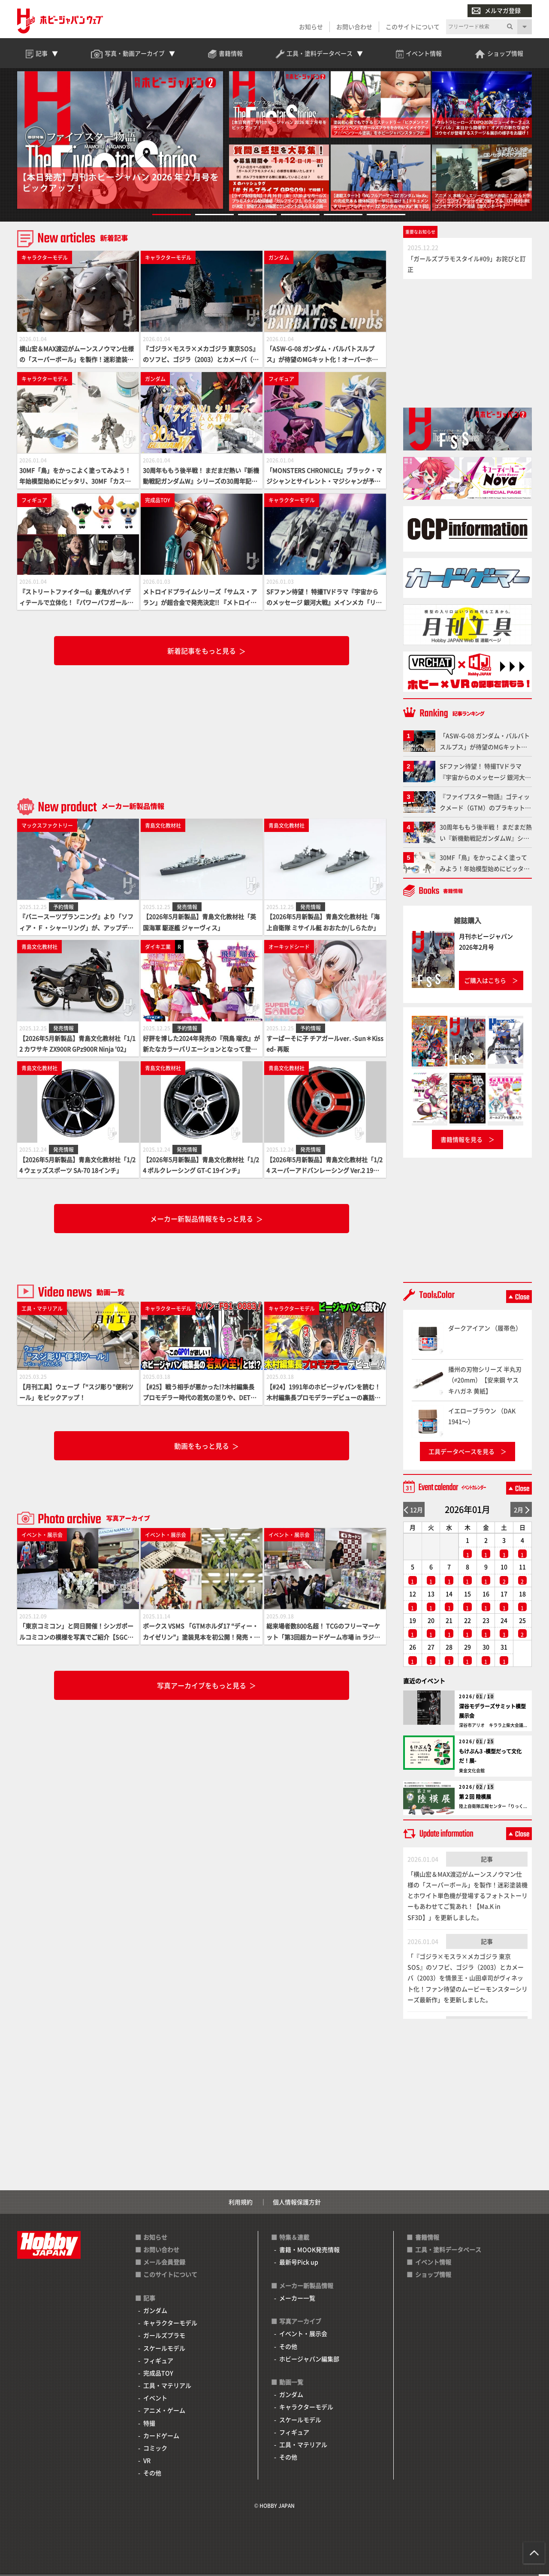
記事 (487, 1860)
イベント (155, 2400)
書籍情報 (427, 2238)
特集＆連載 (294, 2238)
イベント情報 (433, 2263)
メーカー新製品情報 (306, 2287)
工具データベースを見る (461, 1453)
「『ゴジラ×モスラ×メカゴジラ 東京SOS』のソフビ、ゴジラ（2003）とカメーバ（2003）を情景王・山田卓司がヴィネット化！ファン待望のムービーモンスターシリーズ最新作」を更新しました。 (467, 1980)
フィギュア (158, 2362)
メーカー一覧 (297, 2299)
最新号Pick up (298, 2263)
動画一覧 (291, 2383)
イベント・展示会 (303, 2335)
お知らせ (311, 26)
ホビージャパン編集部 (309, 2360)
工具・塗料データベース (448, 2251)
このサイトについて (413, 26)
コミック (155, 2449)
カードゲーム (161, 2437)
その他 (152, 2475)
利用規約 (241, 2203)
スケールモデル (164, 2349)
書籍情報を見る (461, 1141)
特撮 (149, 2424)
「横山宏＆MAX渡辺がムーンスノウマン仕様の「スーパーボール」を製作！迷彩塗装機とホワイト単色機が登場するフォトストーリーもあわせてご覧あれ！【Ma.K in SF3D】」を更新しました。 (467, 1897)
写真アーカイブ (300, 2322)
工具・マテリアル (167, 2387)
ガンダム (155, 2312)
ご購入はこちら (485, 982)
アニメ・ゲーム (164, 2412)
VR (147, 2462)
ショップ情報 (433, 2276)
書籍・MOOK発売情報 (309, 2251)
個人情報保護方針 (297, 2203)
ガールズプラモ (164, 2337)
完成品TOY (158, 2374)
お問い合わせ (354, 26)
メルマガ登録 (496, 10)
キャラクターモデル (170, 2324)
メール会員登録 (164, 2263)
